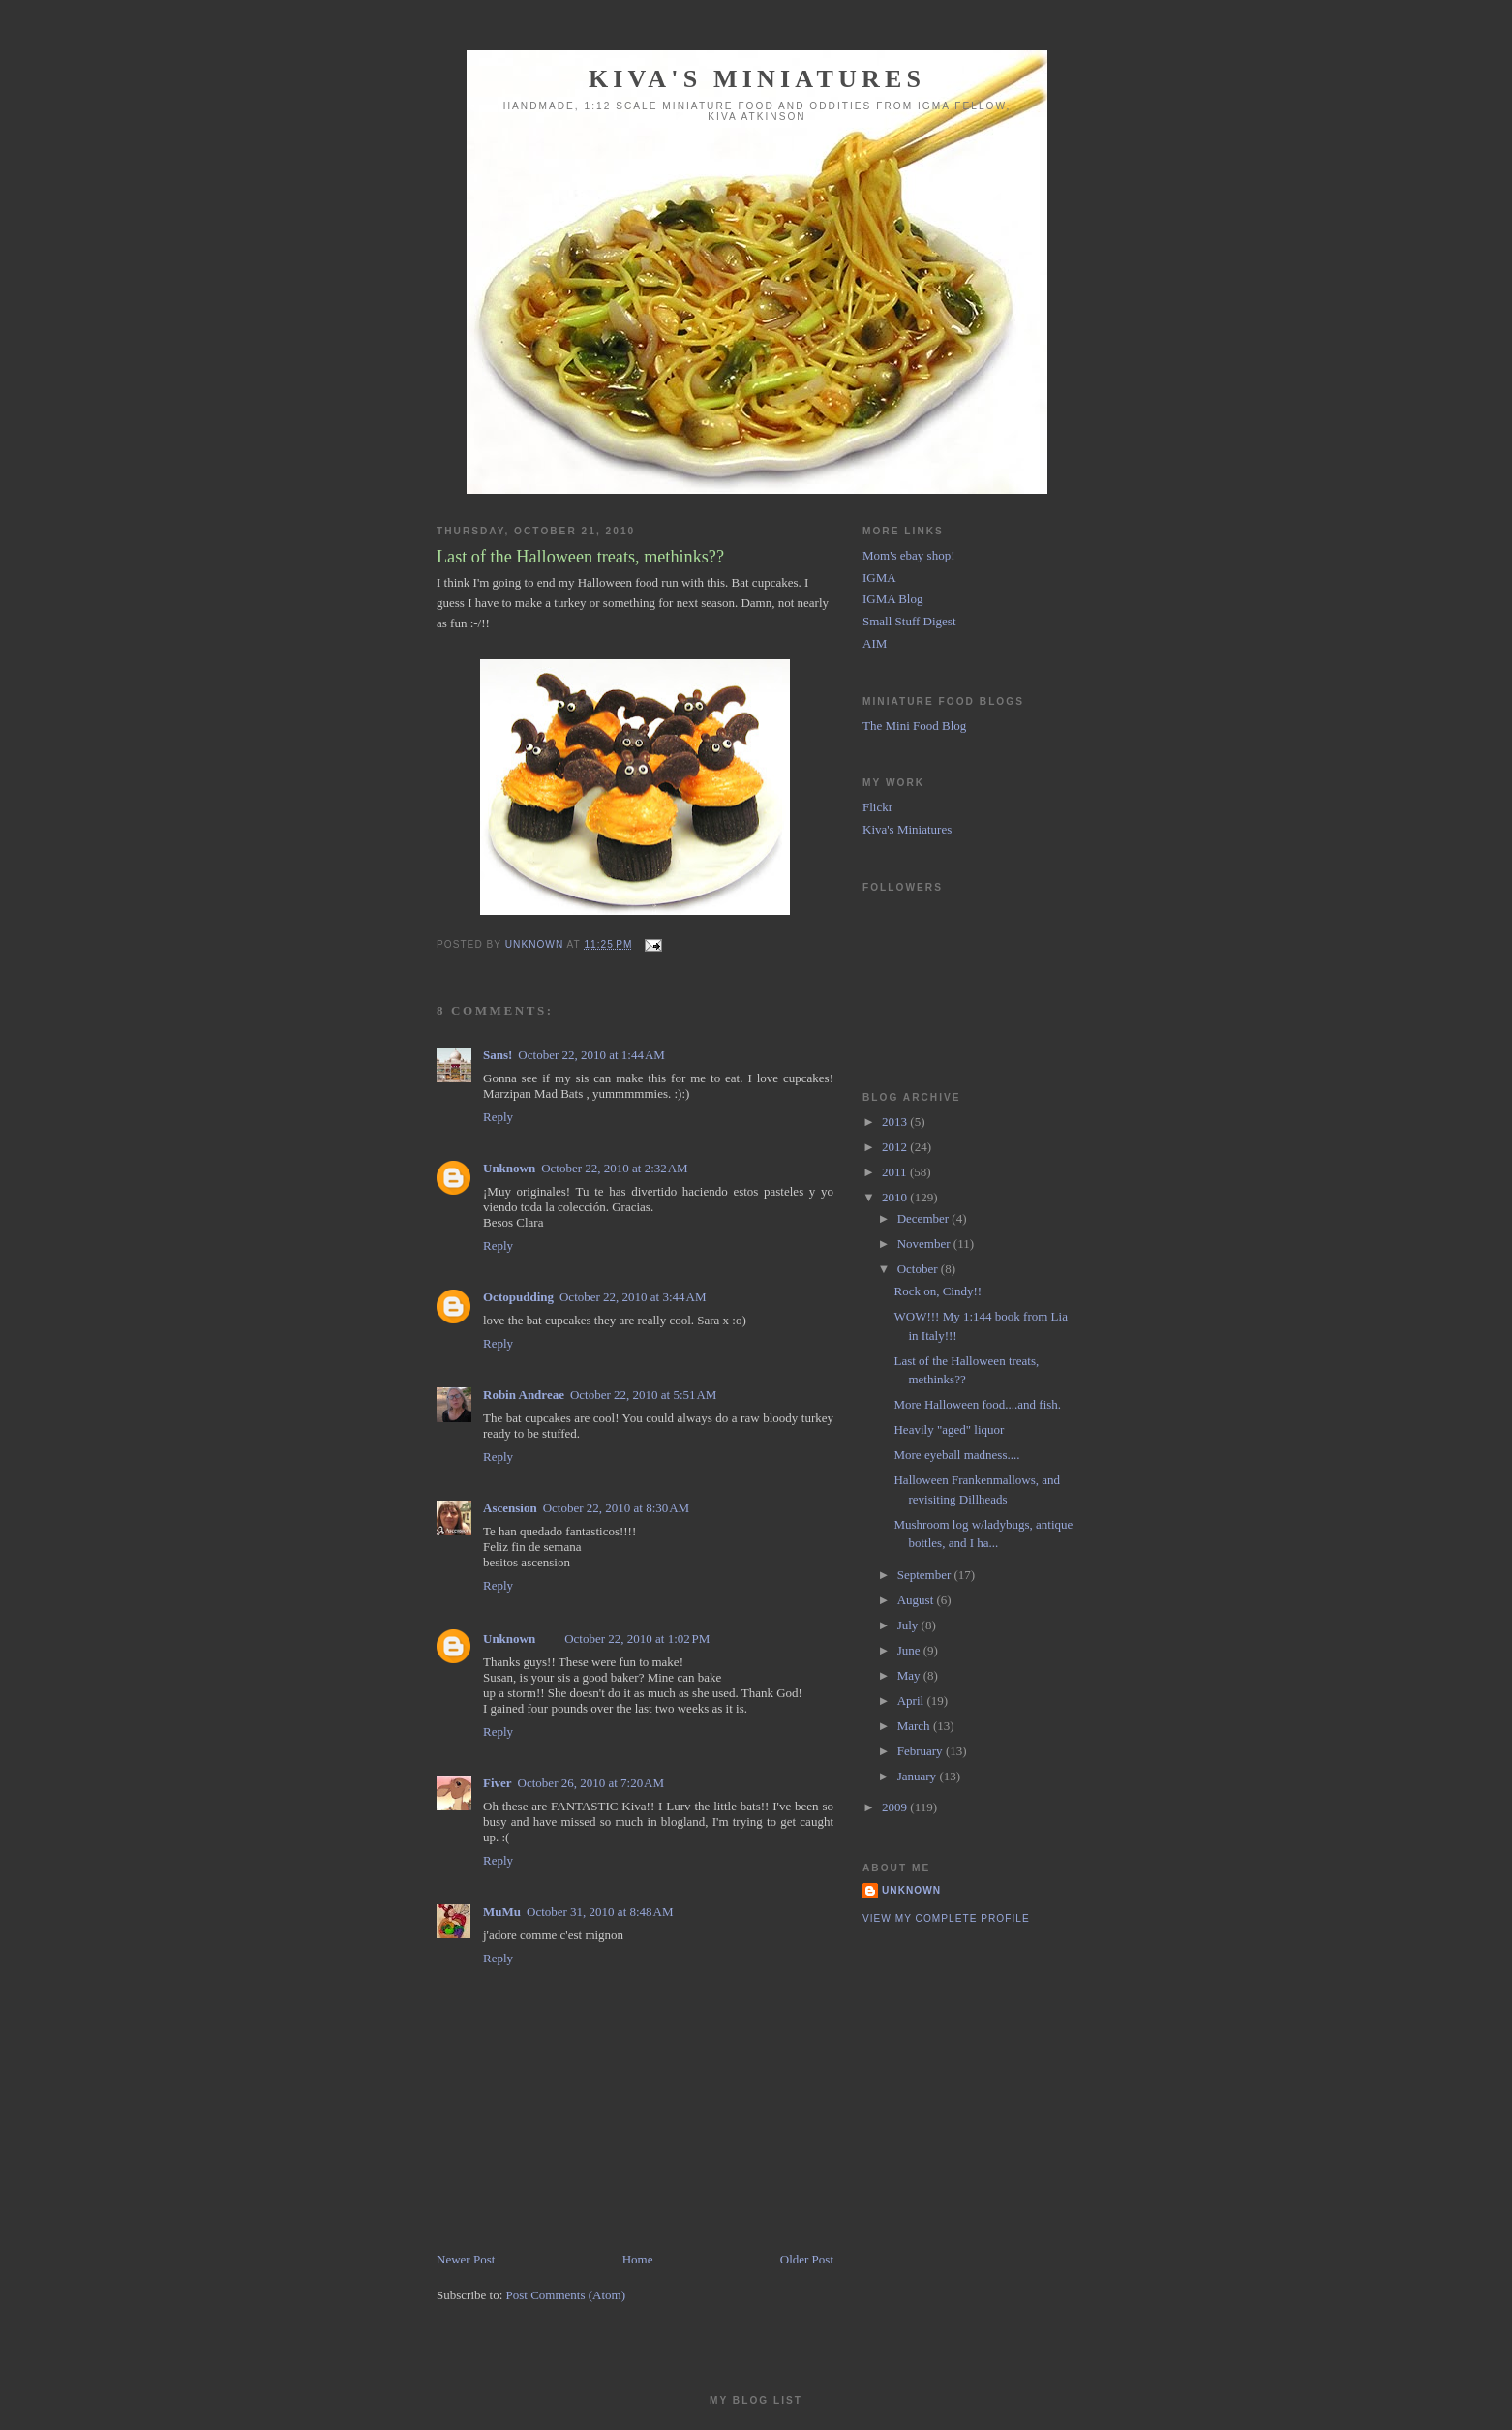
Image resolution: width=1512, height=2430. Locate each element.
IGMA (879, 577)
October (919, 1268)
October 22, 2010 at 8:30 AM (616, 1508)
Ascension (510, 1508)
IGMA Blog (892, 599)
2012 (896, 1146)
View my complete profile (946, 1918)
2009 (896, 1807)
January (918, 1776)
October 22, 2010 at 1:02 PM (637, 1638)
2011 (896, 1172)
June (910, 1650)
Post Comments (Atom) (566, 2295)
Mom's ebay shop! (908, 555)
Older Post (806, 2259)
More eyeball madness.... (956, 1454)
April (912, 1700)
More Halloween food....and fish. (977, 1404)
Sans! (497, 1055)
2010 (896, 1197)
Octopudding (518, 1297)
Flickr (877, 807)
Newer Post (466, 2259)
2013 (896, 1121)
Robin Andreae (523, 1394)
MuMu (502, 1911)
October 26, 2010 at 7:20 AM (591, 1783)
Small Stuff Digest (909, 621)
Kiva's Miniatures (757, 79)
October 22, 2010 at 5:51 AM (643, 1394)
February (921, 1751)
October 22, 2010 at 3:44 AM (632, 1297)
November (925, 1243)
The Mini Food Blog (914, 725)
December (925, 1218)
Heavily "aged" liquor (948, 1429)
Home (637, 2259)
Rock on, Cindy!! (937, 1291)
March (915, 1725)
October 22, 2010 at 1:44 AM (591, 1055)
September (925, 1574)
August (917, 1600)
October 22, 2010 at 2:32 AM (614, 1168)
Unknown (509, 1168)
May (910, 1675)
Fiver (497, 1783)
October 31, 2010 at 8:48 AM (600, 1911)
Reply (498, 1116)
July (909, 1625)
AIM (874, 643)
